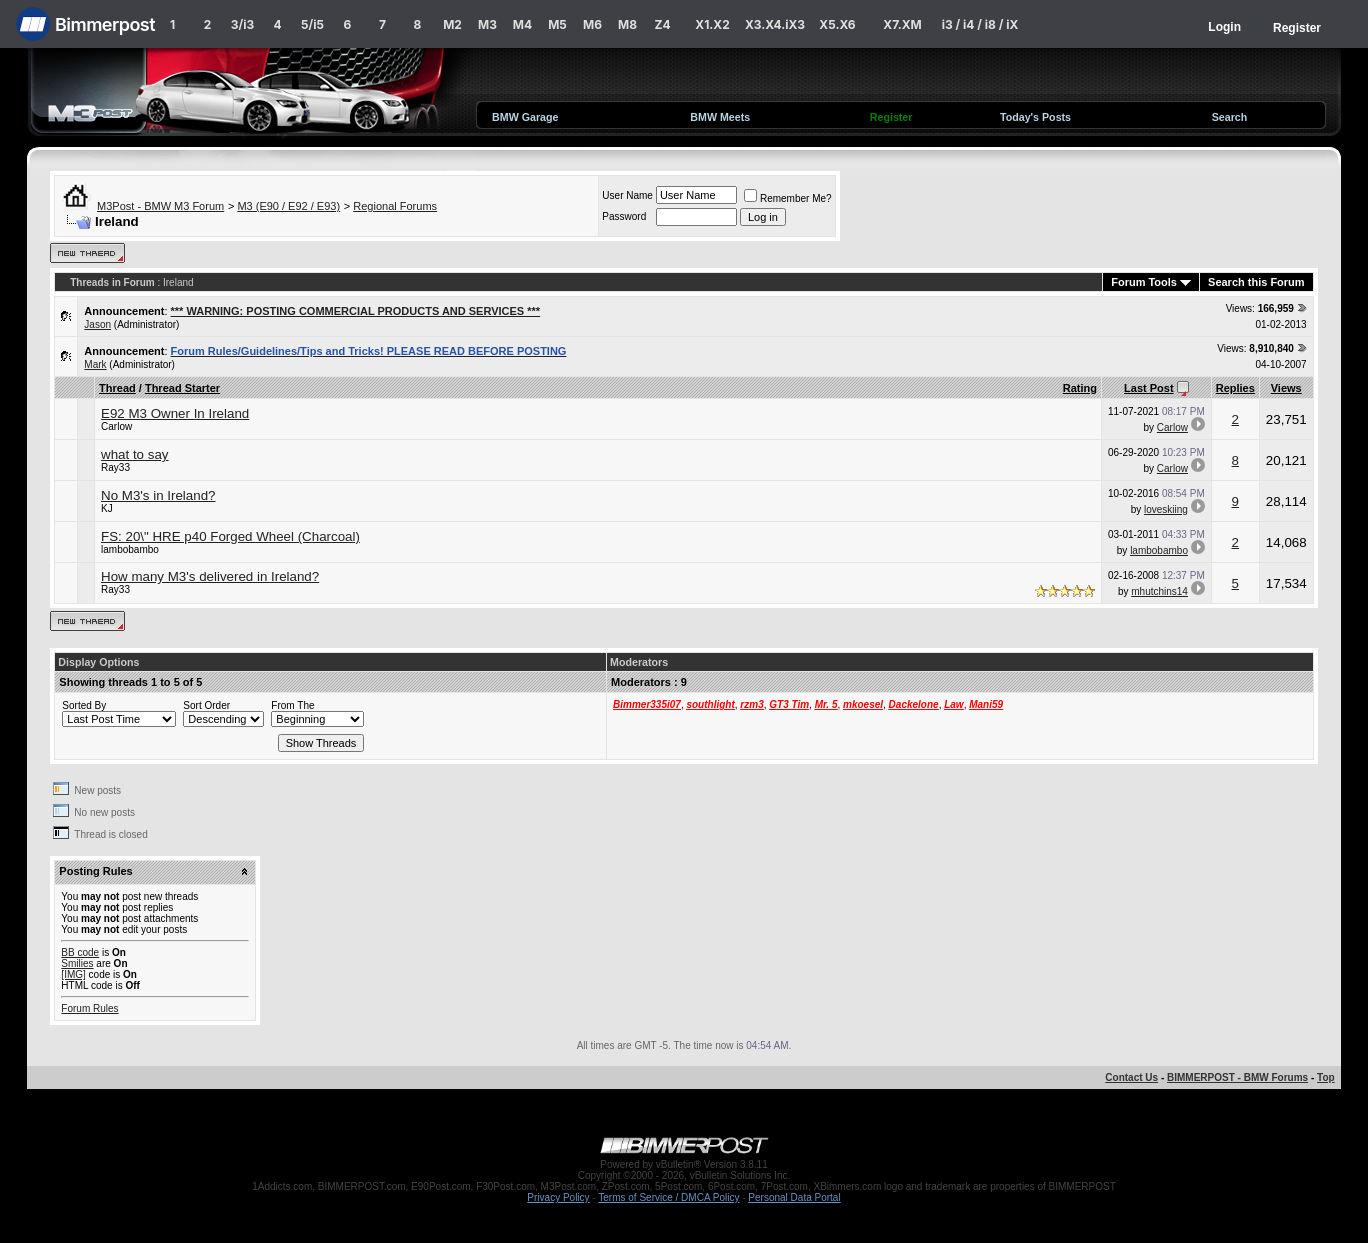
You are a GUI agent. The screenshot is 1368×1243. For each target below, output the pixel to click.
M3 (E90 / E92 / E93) (288, 206)
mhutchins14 (1159, 591)
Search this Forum (1256, 282)
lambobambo (130, 549)
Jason (97, 324)
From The (292, 705)
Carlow (116, 426)
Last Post (1149, 388)
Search (1230, 117)
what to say (134, 454)
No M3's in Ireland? (158, 495)
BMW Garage (525, 117)
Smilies (77, 963)
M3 (487, 24)
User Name (627, 195)
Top (1326, 1077)
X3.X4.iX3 (775, 24)
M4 (522, 24)
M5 (557, 24)
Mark (95, 364)
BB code (80, 952)
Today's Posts (1035, 117)
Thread (117, 388)
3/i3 (242, 24)
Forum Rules (89, 1008)
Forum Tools (1144, 282)
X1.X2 (712, 24)
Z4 (662, 24)
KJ (107, 508)
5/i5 (312, 24)
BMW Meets (720, 117)
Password (624, 216)
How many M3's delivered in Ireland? (210, 576)
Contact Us (1131, 1077)
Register (1297, 28)
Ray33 (115, 467)
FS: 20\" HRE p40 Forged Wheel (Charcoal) (230, 536)
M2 (452, 24)
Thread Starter (182, 388)
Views (1286, 388)
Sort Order (206, 705)
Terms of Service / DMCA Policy (668, 1197)
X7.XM (902, 24)
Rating (1080, 388)
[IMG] (73, 974)
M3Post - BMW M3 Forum (160, 206)
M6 (592, 24)
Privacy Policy (558, 1197)
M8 (627, 24)
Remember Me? (788, 198)
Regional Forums (395, 206)
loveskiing (1166, 509)
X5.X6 (837, 24)
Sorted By (84, 705)
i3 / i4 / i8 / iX (980, 24)
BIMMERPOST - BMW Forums (1237, 1077)
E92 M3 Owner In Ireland (175, 413)
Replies (1235, 388)
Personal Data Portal (794, 1197)
